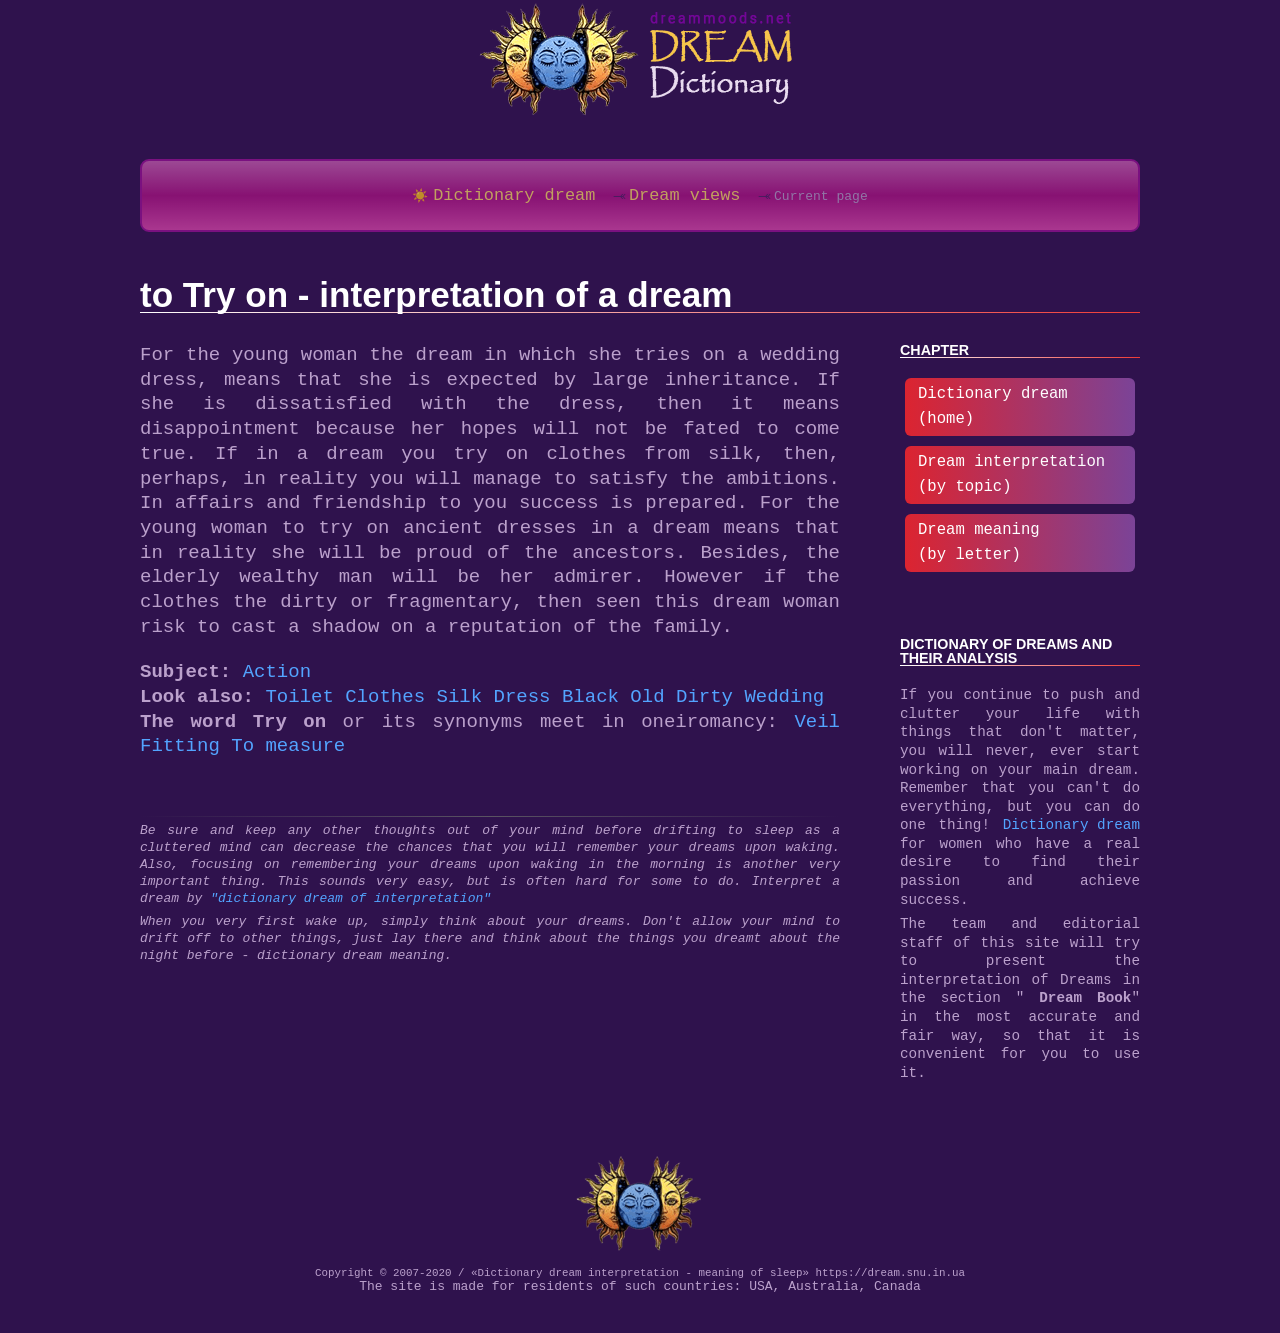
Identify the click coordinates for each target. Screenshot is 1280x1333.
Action (277, 679)
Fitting (180, 753)
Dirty (704, 704)
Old (647, 704)
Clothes (385, 704)
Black (590, 704)
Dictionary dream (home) (993, 410)
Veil (817, 729)
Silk (459, 704)
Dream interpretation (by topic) (1011, 478)
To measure (288, 753)
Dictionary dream (1071, 835)
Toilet (299, 704)
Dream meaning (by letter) (979, 546)
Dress (521, 704)
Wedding (784, 704)
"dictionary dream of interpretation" (350, 906)
